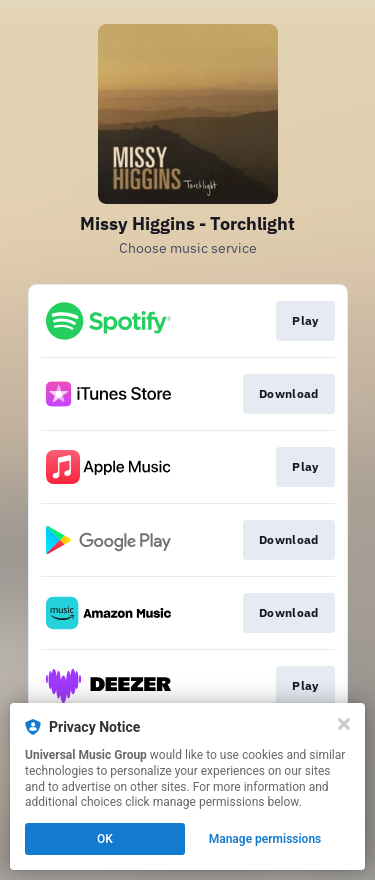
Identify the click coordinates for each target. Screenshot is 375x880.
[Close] (344, 724)
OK (105, 839)
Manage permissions (265, 839)
